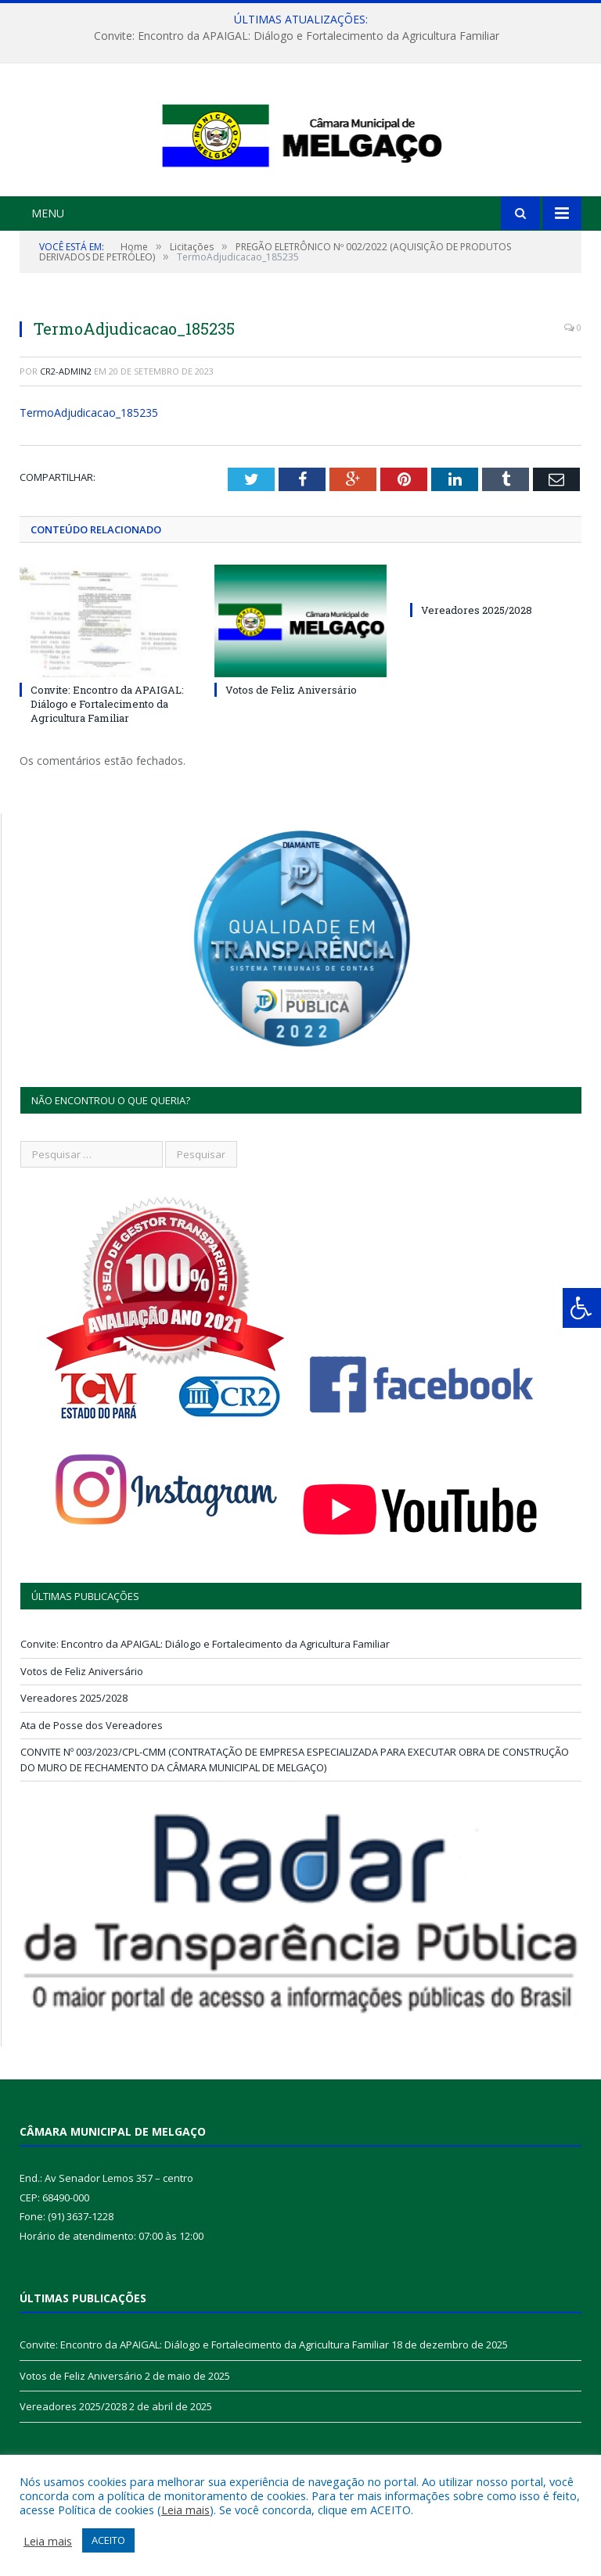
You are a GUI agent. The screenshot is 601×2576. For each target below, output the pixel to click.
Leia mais (185, 2509)
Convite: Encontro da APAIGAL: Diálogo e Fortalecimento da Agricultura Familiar (296, 36)
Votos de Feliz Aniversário (291, 763)
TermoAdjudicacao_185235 (89, 486)
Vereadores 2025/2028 (476, 683)
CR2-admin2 (66, 444)
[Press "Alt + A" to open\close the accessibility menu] (582, 1308)
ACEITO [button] (108, 2540)
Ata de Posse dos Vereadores (91, 1799)
